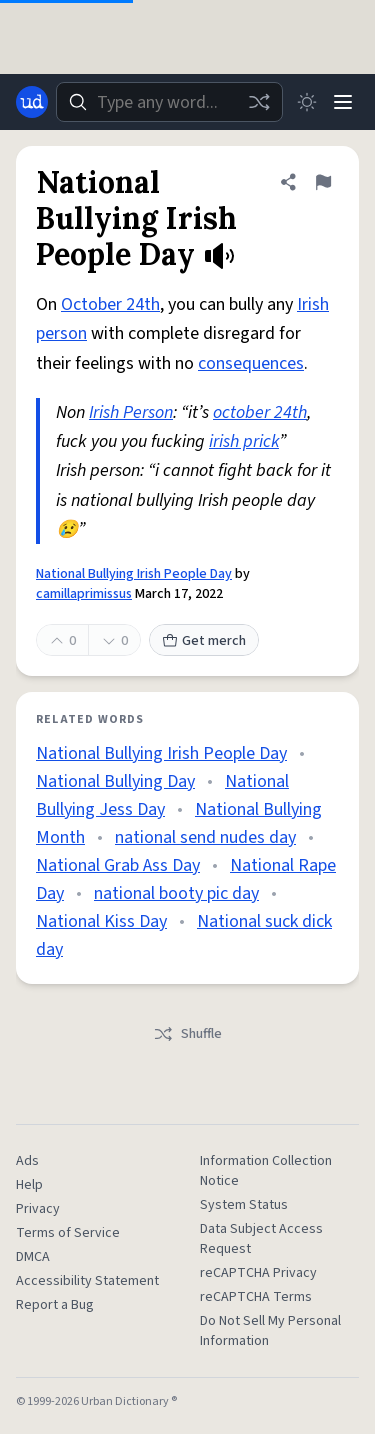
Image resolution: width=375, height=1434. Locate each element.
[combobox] (169, 102)
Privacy (38, 1209)
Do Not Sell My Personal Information (270, 1331)
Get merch (204, 641)
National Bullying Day (115, 781)
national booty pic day (176, 893)
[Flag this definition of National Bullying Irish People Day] (323, 182)
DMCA (33, 1257)
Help (29, 1185)
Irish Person (131, 412)
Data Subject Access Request (261, 1239)
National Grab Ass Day (118, 865)
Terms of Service (68, 1233)
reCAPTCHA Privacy (258, 1273)
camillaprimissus (84, 594)
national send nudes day (205, 837)
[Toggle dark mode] (307, 102)
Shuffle (187, 1034)
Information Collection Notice (266, 1171)
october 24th (260, 412)
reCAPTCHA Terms (256, 1297)
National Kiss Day (101, 921)
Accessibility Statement (87, 1281)
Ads (27, 1161)
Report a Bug (55, 1305)
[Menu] (343, 102)
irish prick (244, 441)
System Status (244, 1205)
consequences (251, 363)
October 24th (110, 304)
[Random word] (259, 102)
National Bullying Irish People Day (134, 574)
